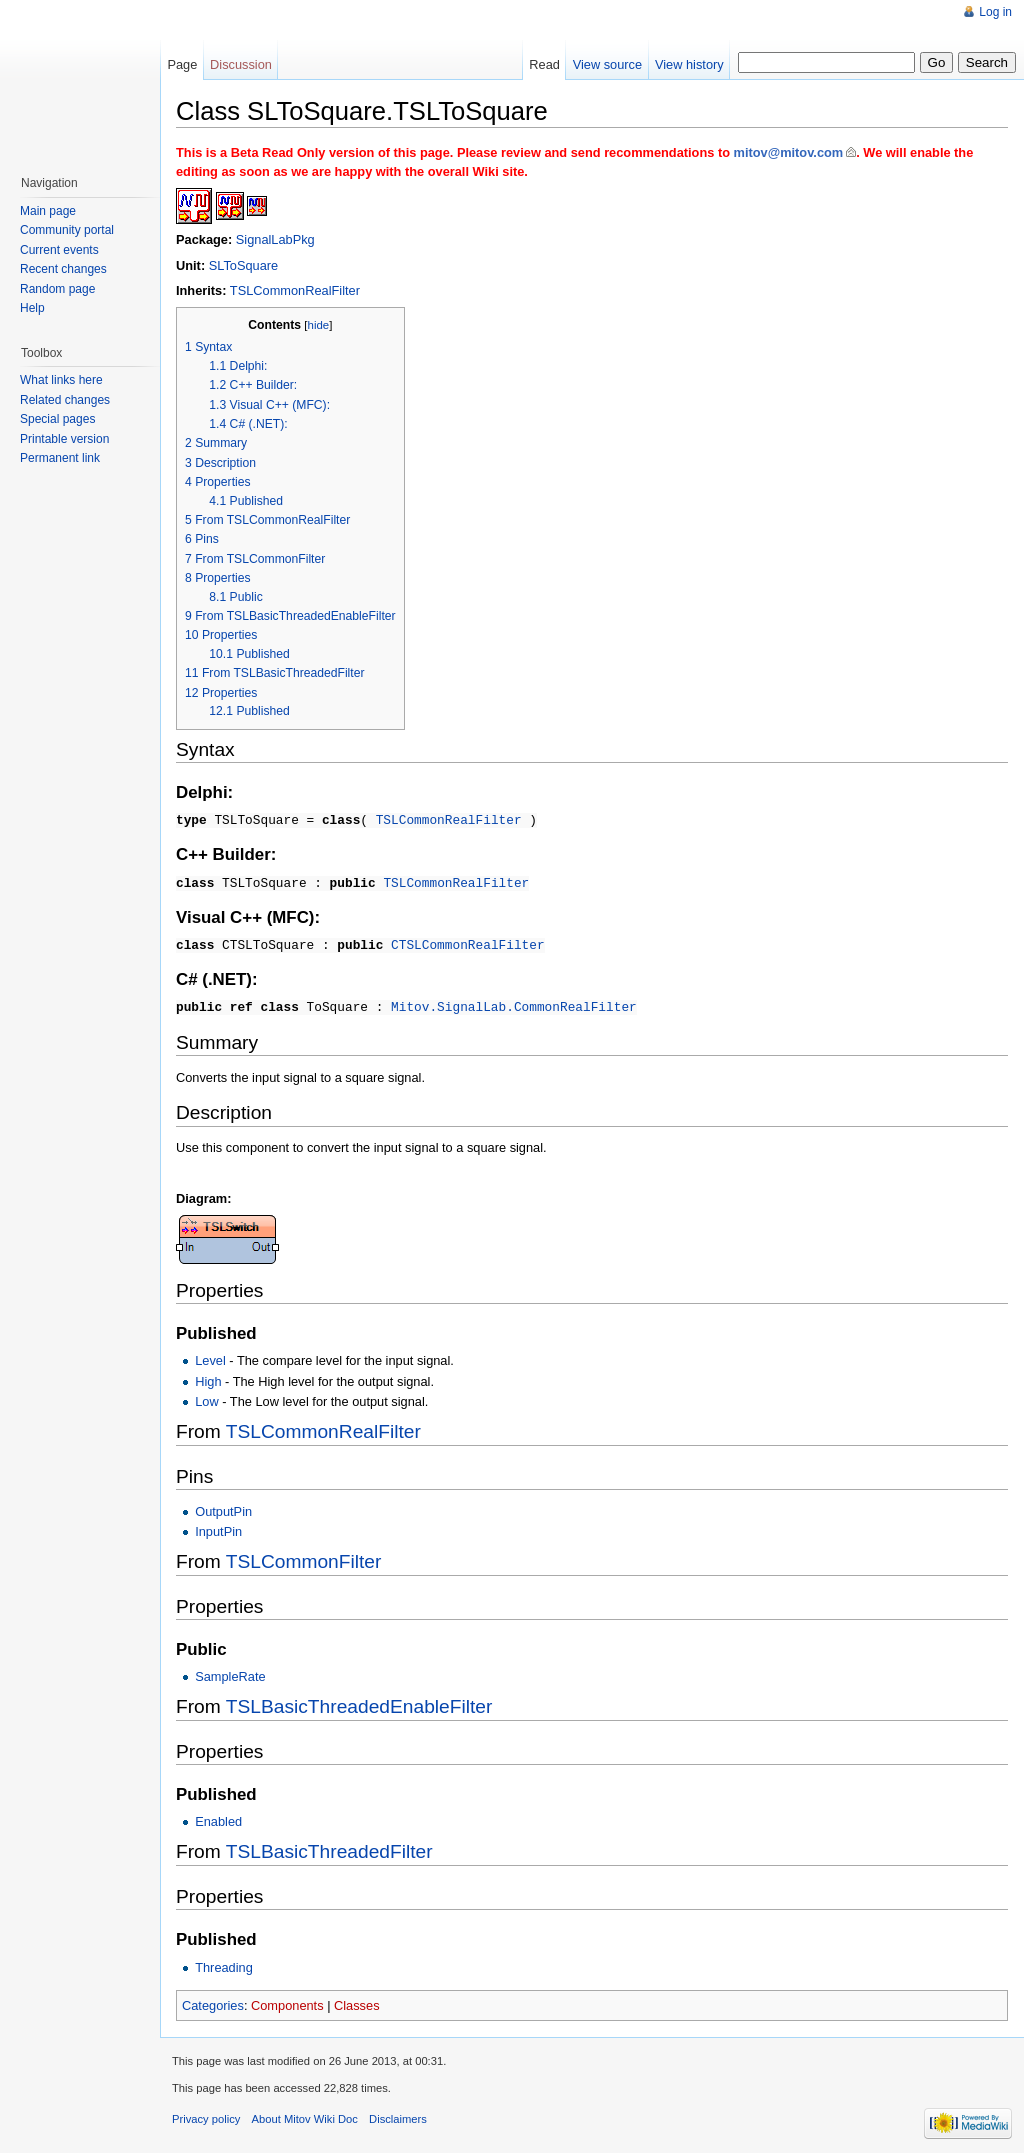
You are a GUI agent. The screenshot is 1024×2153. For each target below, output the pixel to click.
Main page (48, 211)
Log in (995, 12)
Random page (57, 289)
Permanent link (60, 458)
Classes (357, 2001)
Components (287, 2001)
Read (544, 64)
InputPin (218, 1527)
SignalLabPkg (275, 239)
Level (210, 1356)
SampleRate (230, 1672)
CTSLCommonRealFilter (468, 942)
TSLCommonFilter (304, 1557)
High (208, 1377)
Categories (213, 2001)
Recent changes (63, 269)
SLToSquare (243, 265)
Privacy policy (206, 2115)
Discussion (241, 64)
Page (182, 64)
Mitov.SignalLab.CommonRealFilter (514, 1003)
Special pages (57, 419)
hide (319, 325)
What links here (61, 380)
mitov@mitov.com (789, 152)
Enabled (218, 1817)
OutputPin (223, 1507)
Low (206, 1397)
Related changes (65, 400)
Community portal (67, 230)
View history (689, 64)
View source (607, 64)
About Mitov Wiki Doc (305, 2115)
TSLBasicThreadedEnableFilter (359, 1702)
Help (32, 308)
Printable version (64, 439)
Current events (59, 250)
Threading (224, 1963)
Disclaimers (398, 2115)
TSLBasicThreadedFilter (329, 1847)
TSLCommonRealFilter (295, 290)
